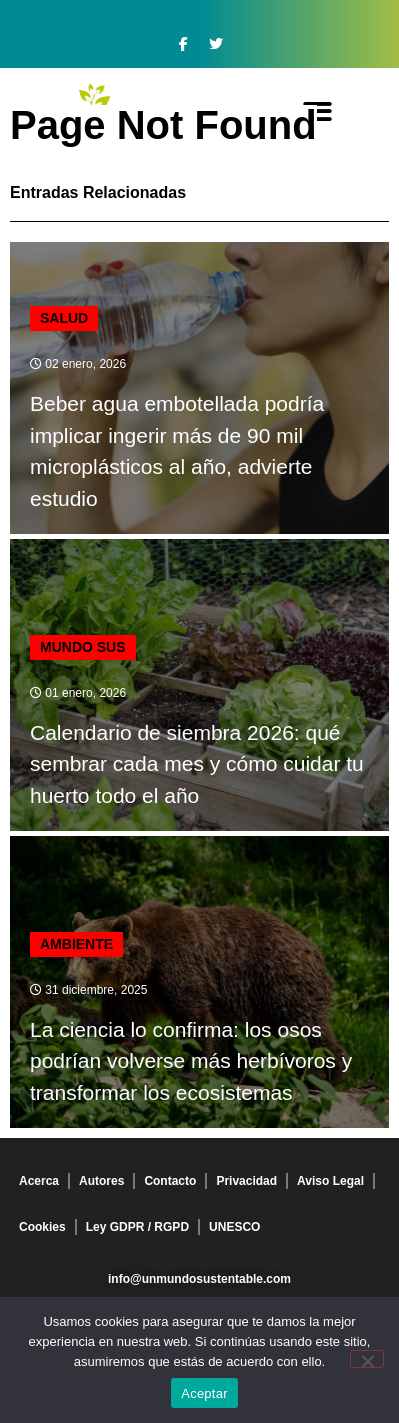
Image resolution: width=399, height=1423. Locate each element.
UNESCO (234, 1227)
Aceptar (204, 1393)
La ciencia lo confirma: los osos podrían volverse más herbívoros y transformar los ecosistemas (191, 1061)
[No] (367, 1359)
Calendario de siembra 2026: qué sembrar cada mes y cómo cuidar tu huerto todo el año (197, 764)
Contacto (170, 1181)
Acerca (39, 1181)
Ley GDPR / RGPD (137, 1227)
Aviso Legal (330, 1181)
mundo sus (83, 647)
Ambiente (76, 944)
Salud (64, 318)
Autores (101, 1181)
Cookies (42, 1227)
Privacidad (246, 1181)
